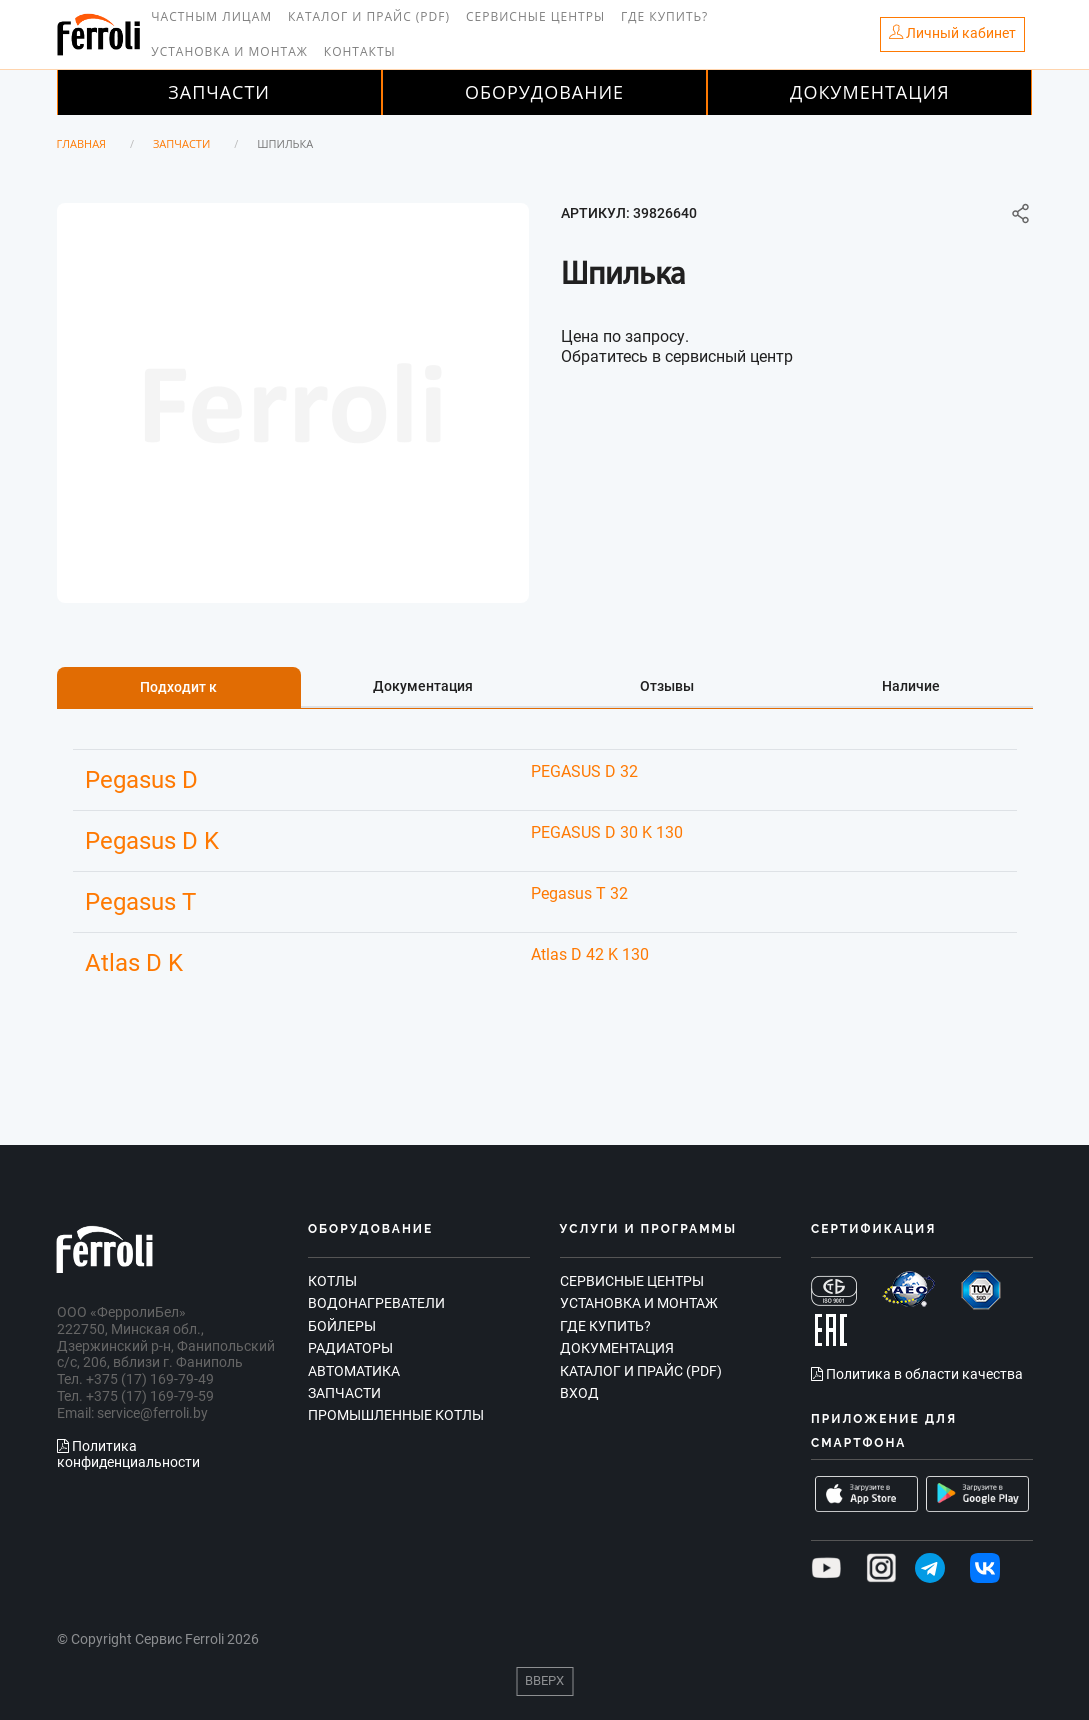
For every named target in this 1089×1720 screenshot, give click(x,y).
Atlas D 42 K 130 (590, 954)
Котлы (332, 1281)
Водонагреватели (376, 1303)
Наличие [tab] (911, 686)
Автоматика (354, 1371)
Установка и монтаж (229, 51)
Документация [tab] (423, 686)
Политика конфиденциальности (128, 1454)
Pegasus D (141, 780)
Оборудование (544, 92)
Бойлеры (342, 1326)
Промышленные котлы (396, 1415)
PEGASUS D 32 (584, 771)
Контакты (360, 51)
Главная (82, 143)
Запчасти (219, 92)
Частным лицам (211, 16)
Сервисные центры (535, 16)
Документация (870, 92)
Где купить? (664, 16)
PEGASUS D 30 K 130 (607, 832)
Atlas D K (134, 963)
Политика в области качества (917, 1374)
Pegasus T (140, 902)
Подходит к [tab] (178, 687)
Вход (579, 1393)
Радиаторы (350, 1348)
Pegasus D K (152, 841)
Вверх (544, 1680)
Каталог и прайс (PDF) (369, 16)
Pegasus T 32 (579, 893)
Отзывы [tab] (667, 686)
